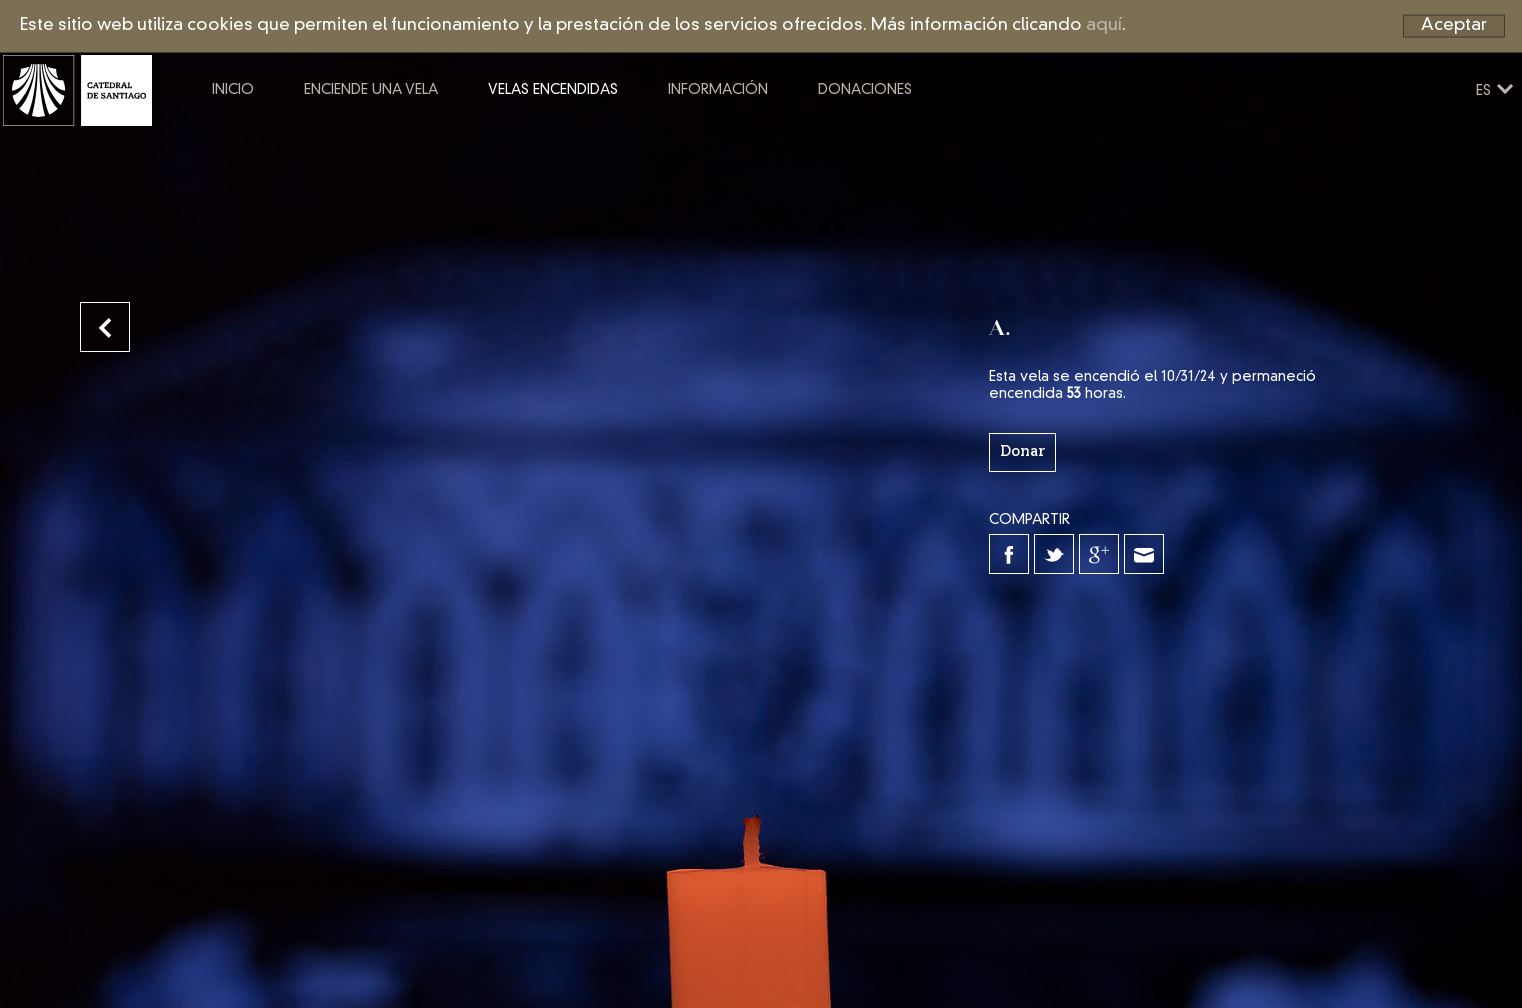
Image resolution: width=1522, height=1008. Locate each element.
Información (795, 138)
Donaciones (942, 138)
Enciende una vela (448, 138)
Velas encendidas (630, 138)
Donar (1022, 452)
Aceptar (1454, 25)
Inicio (310, 138)
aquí (1104, 25)
